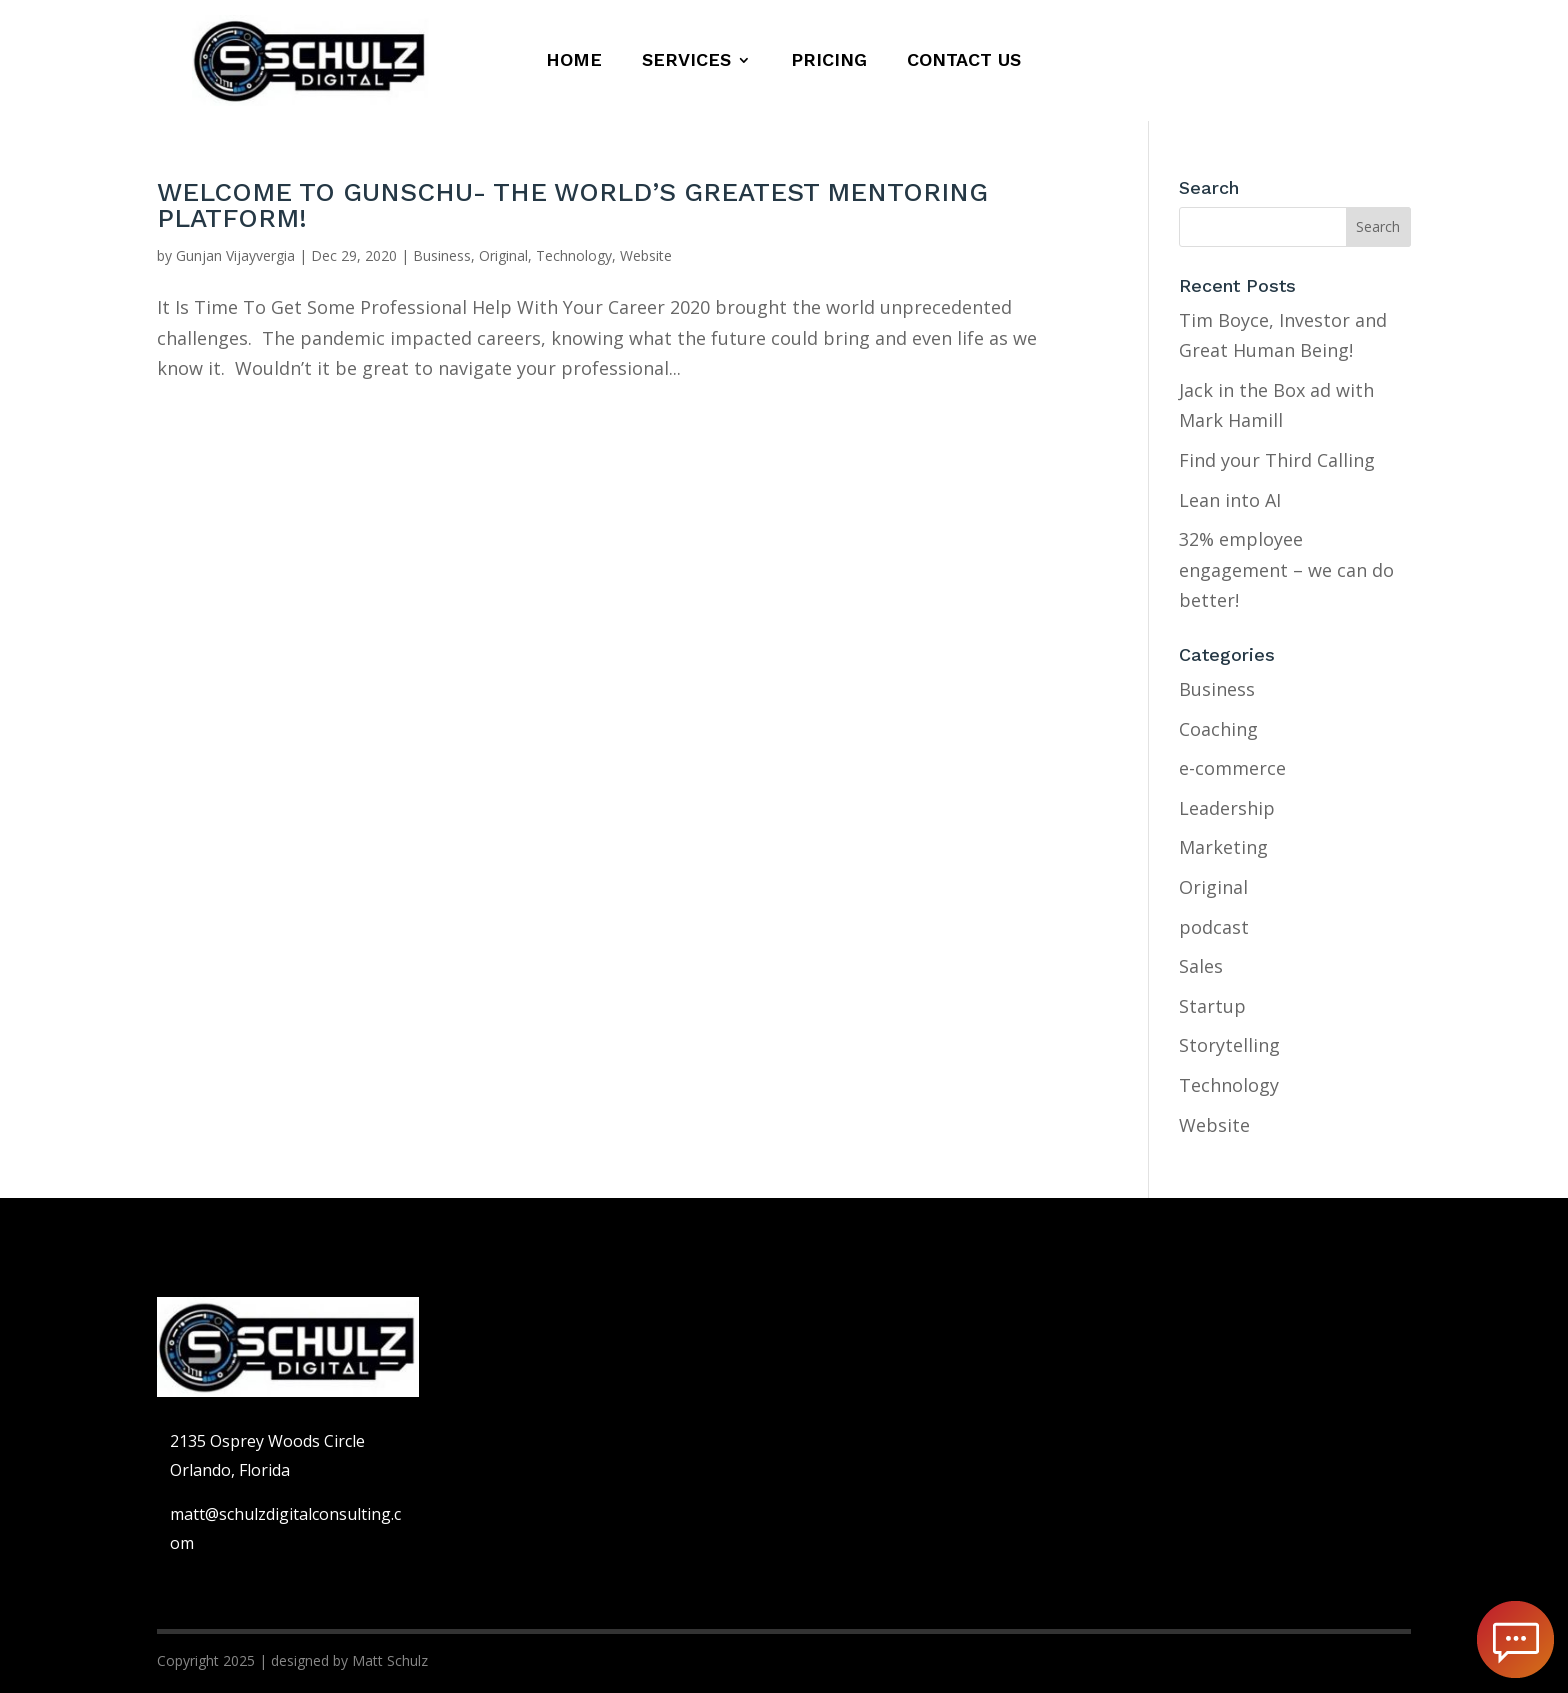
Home (574, 61)
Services (686, 61)
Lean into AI (1230, 500)
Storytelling (1229, 1045)
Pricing (829, 61)
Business (442, 255)
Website (646, 255)
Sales (1201, 966)
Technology (574, 255)
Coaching (1218, 729)
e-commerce (1232, 768)
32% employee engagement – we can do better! (1286, 569)
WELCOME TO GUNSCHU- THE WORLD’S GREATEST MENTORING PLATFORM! (572, 205)
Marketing (1223, 847)
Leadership (1227, 808)
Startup (1212, 1006)
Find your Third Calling (1277, 460)
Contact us (964, 61)
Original (503, 255)
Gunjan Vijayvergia (235, 255)
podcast (1214, 927)
